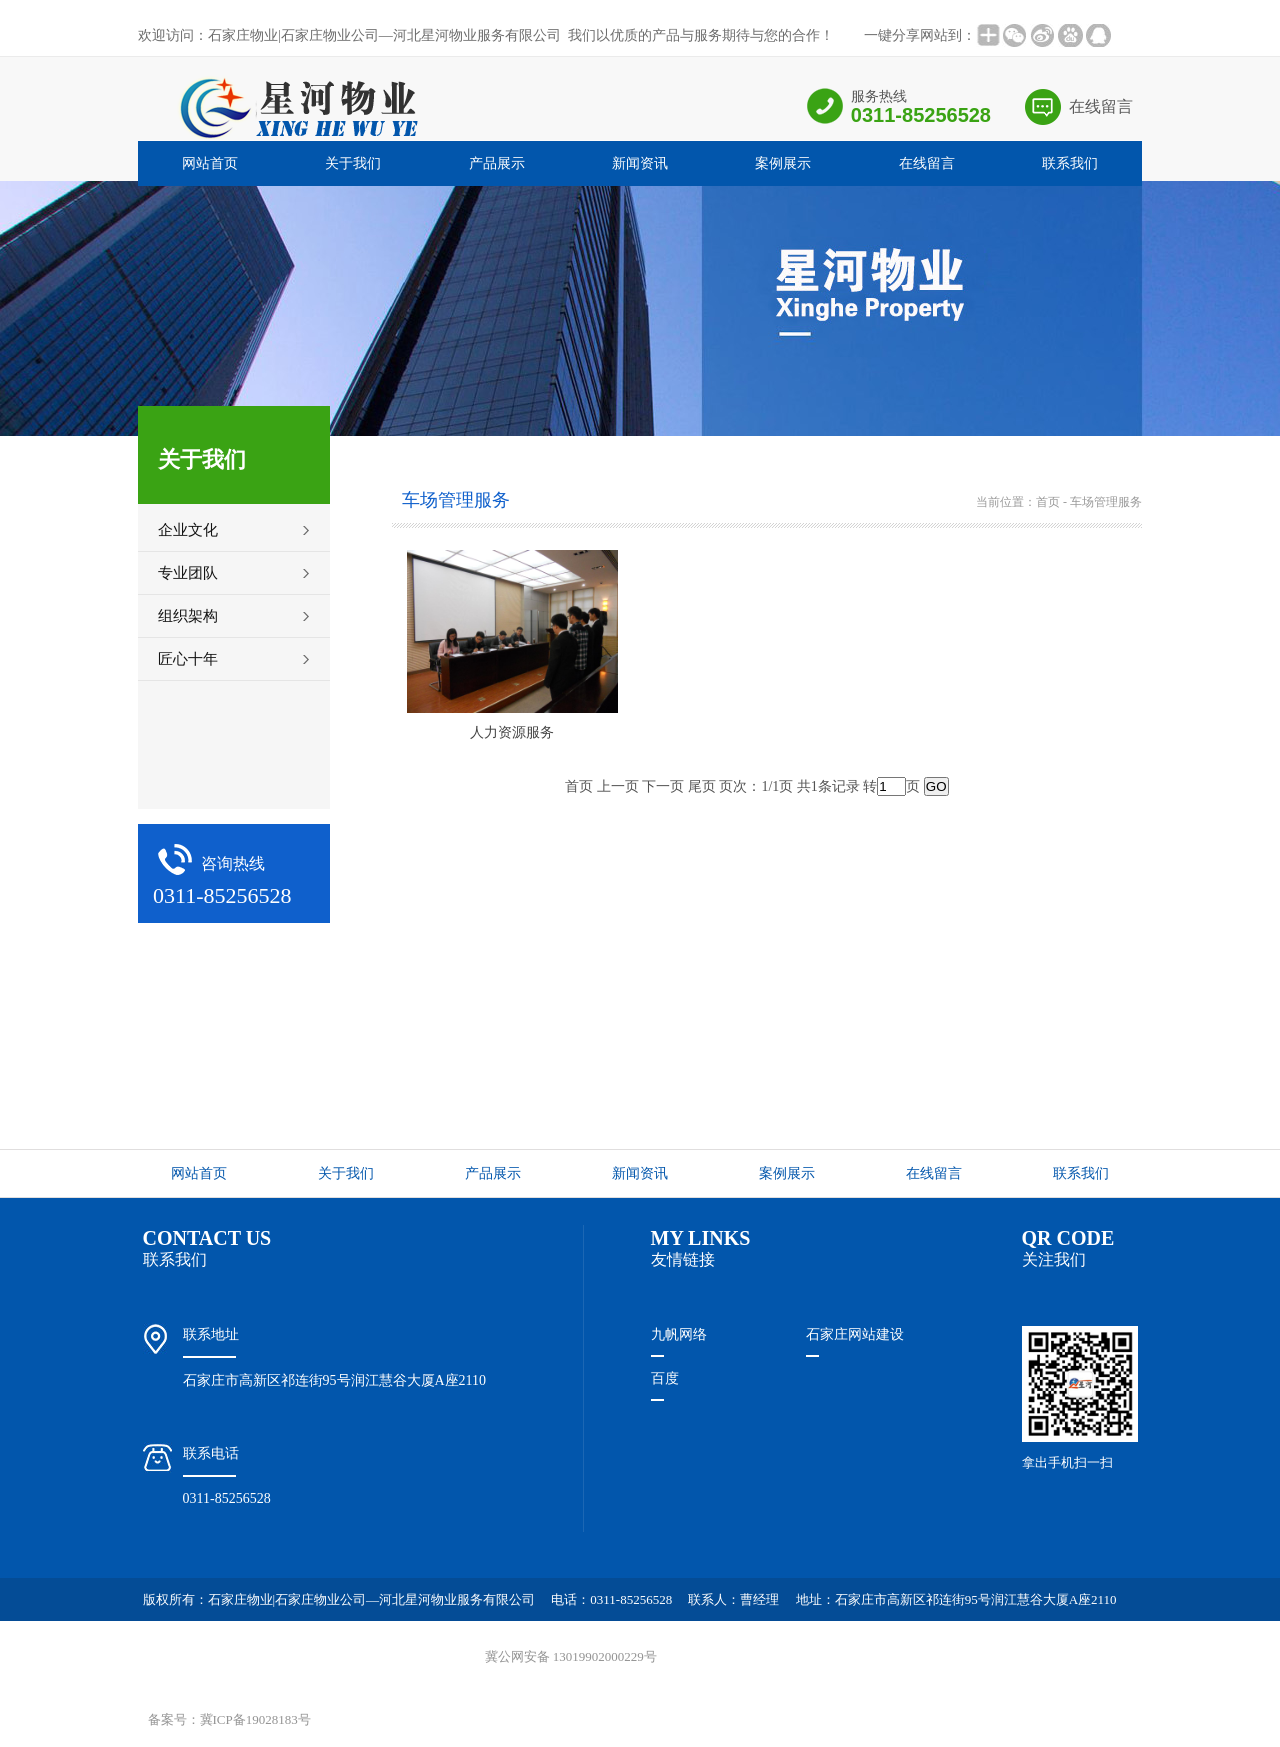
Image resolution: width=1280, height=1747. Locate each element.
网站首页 (210, 163)
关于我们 (353, 163)
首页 (1048, 502)
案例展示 (783, 163)
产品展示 (497, 163)
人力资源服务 (512, 732)
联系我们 (1070, 163)
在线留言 (1101, 106)
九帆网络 (679, 1334)
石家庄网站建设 (855, 1334)
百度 (665, 1378)
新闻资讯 (640, 163)
